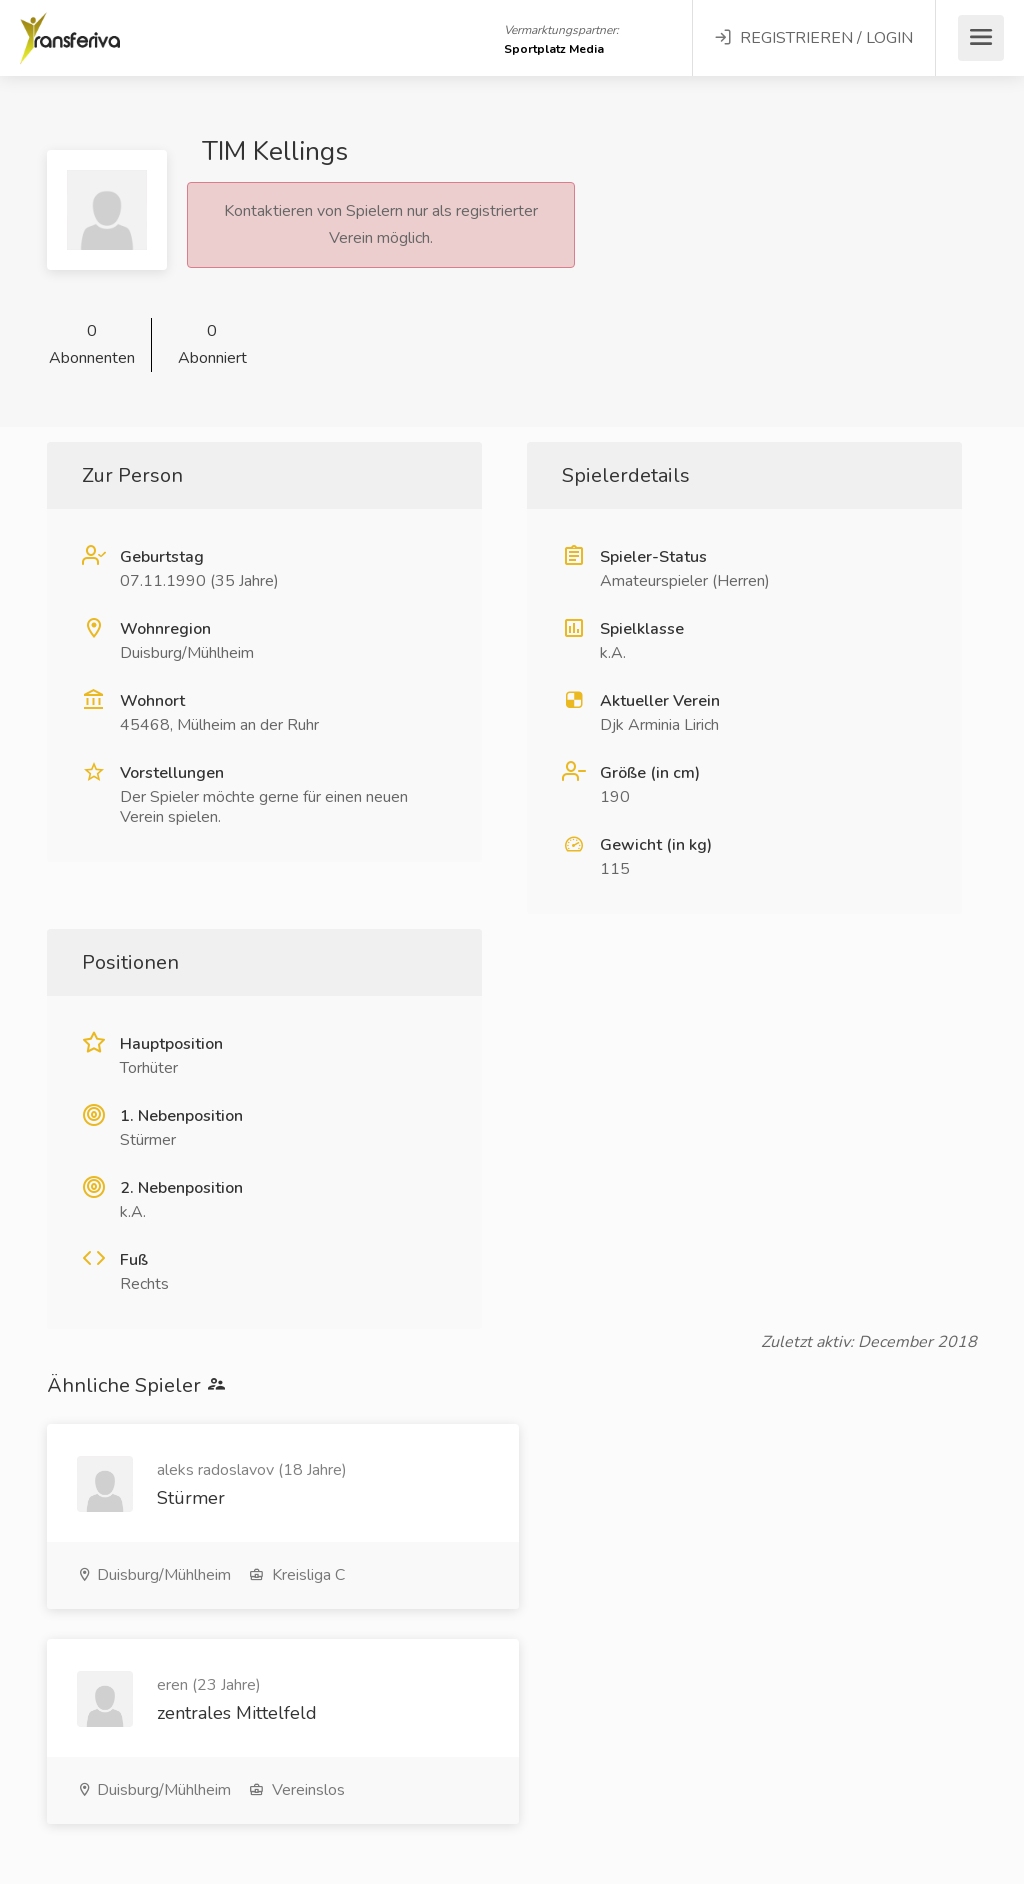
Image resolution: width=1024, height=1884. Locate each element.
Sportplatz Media (554, 49)
